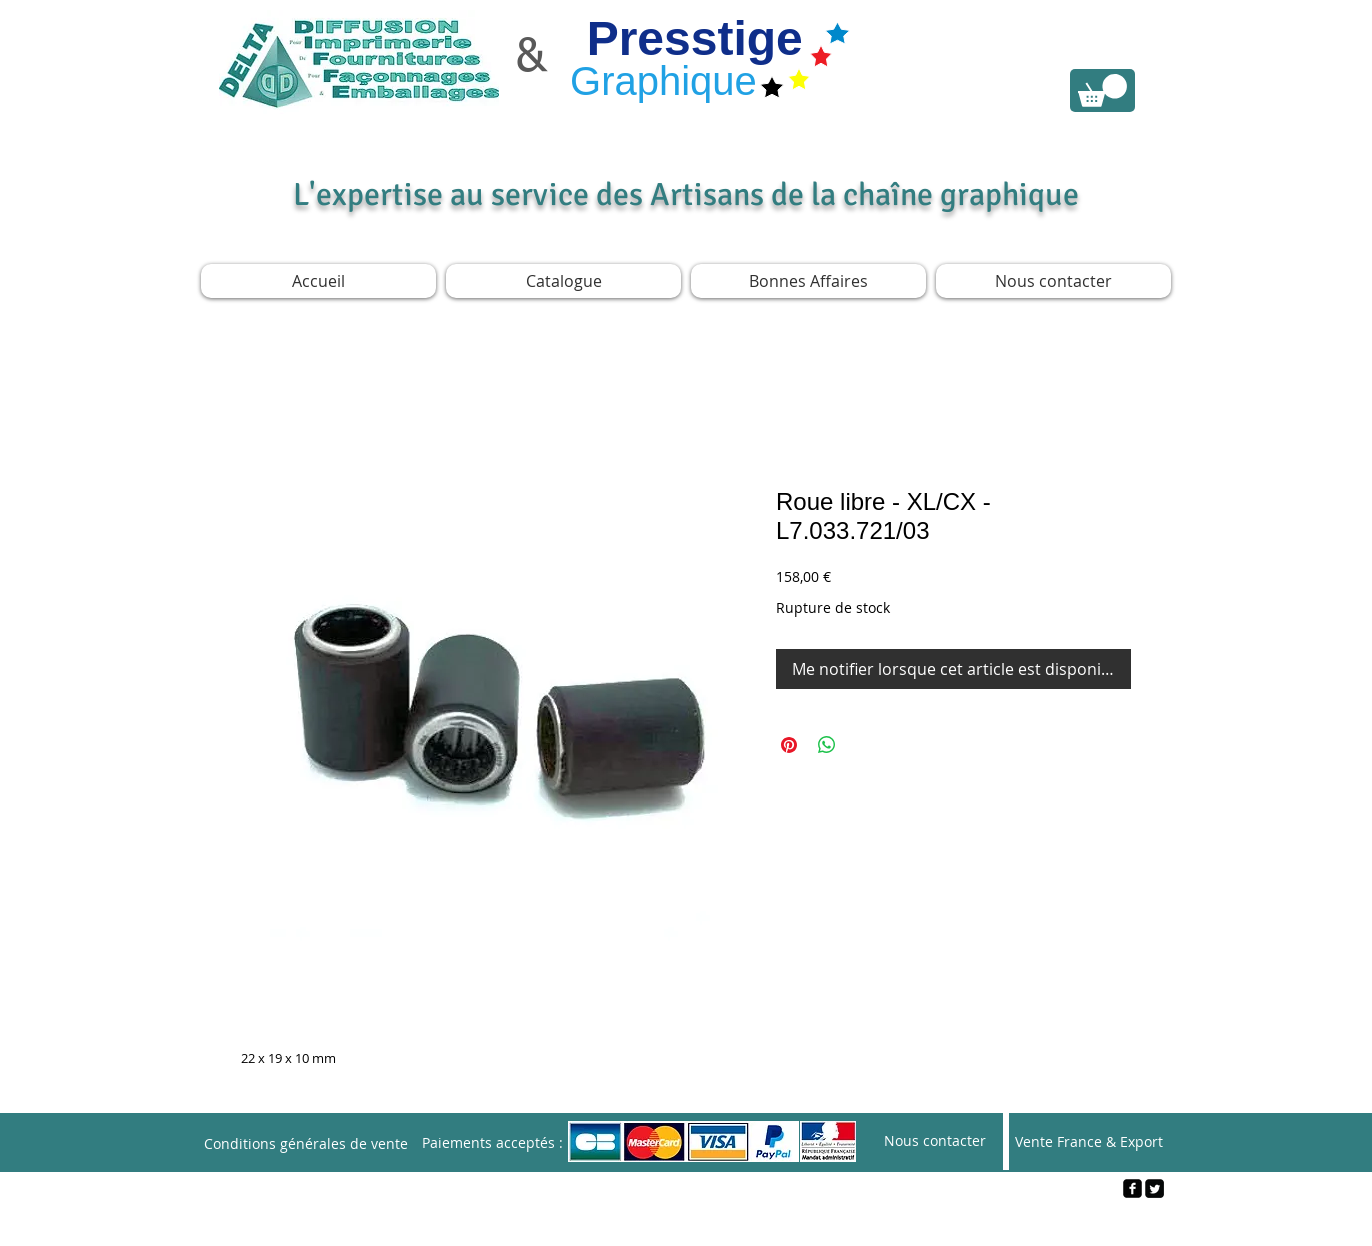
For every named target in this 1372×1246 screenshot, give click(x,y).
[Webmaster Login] (686, 1222)
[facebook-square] (1132, 1188)
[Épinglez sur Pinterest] (789, 745)
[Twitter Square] (1154, 1188)
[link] (1102, 90)
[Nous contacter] (935, 1141)
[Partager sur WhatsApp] (827, 745)
